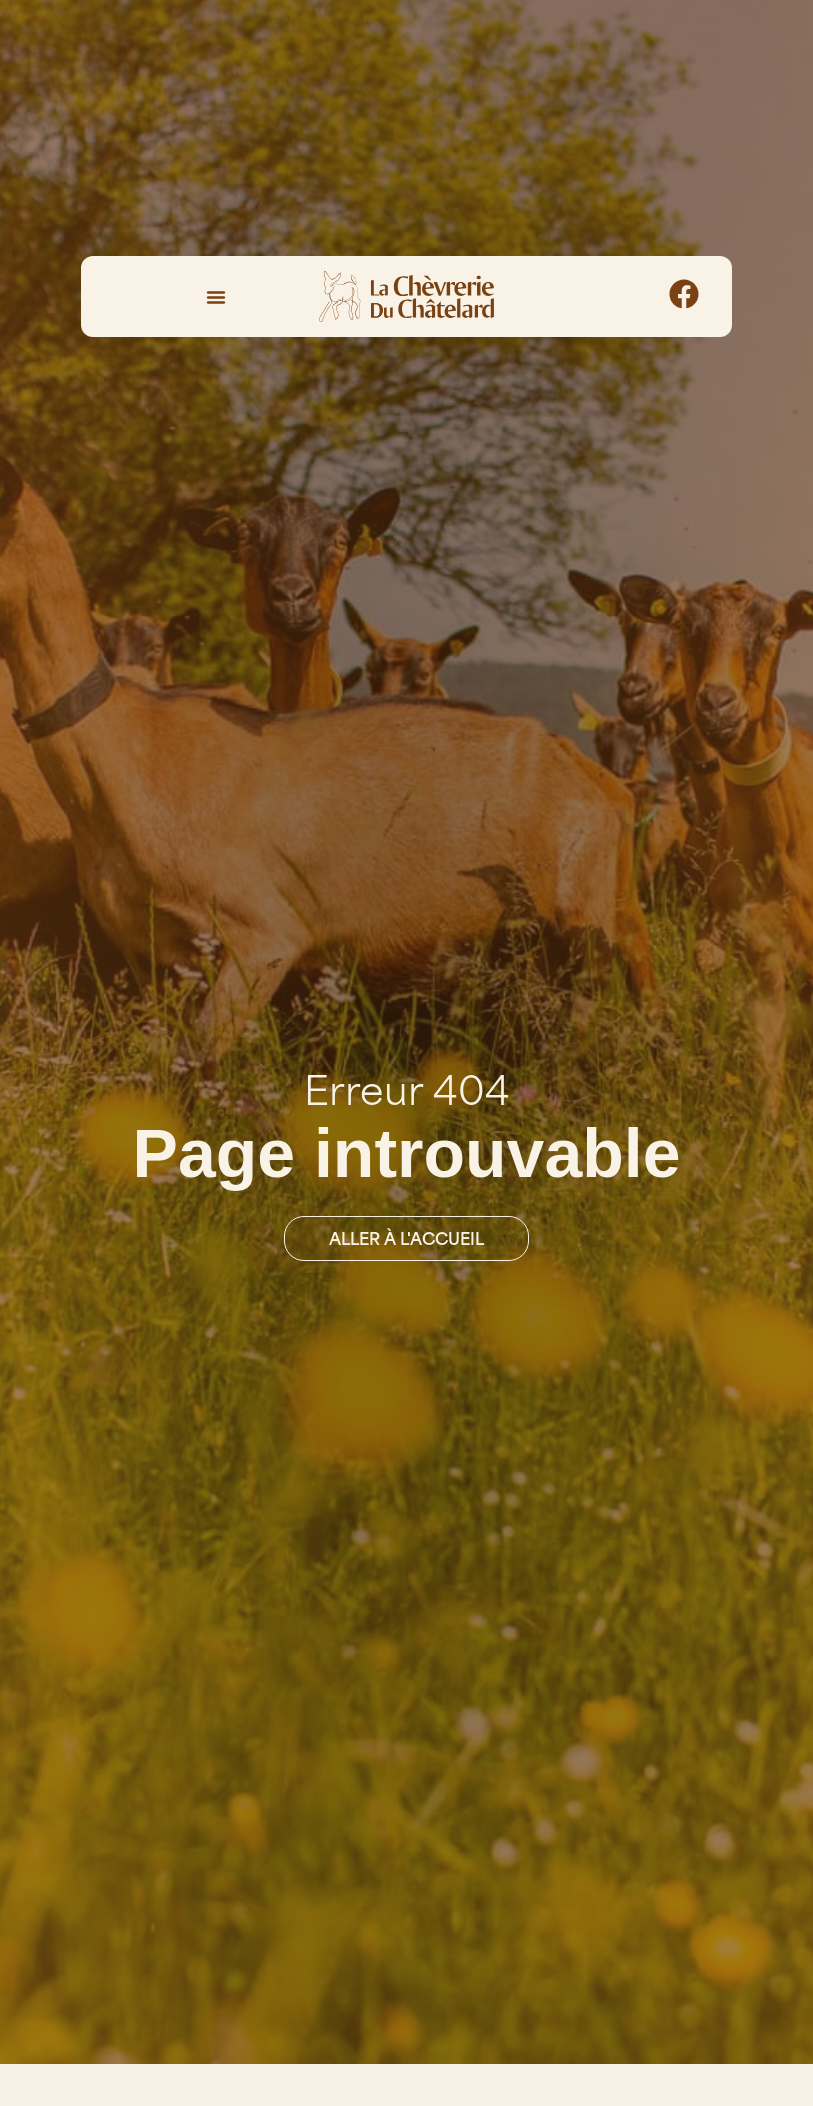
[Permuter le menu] (216, 297)
